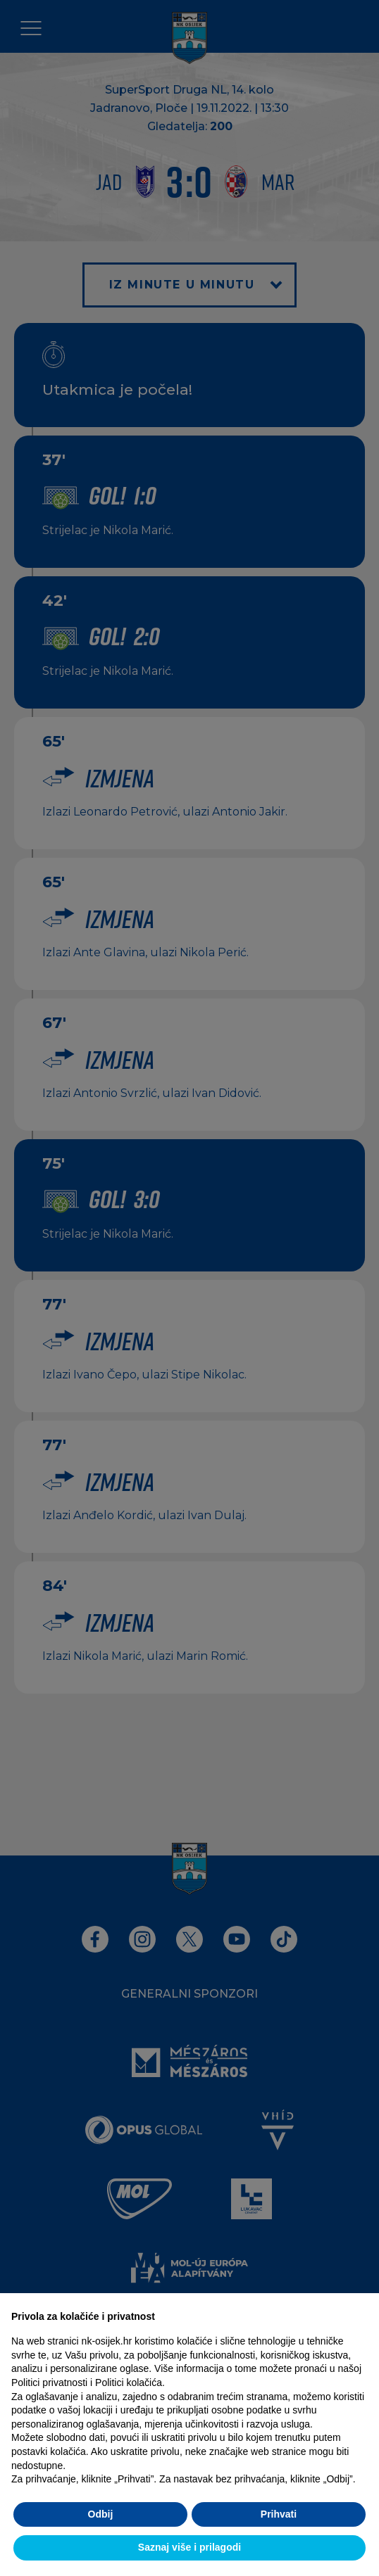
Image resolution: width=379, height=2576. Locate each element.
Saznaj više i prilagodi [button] (189, 2547)
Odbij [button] (100, 2514)
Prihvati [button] (279, 2514)
